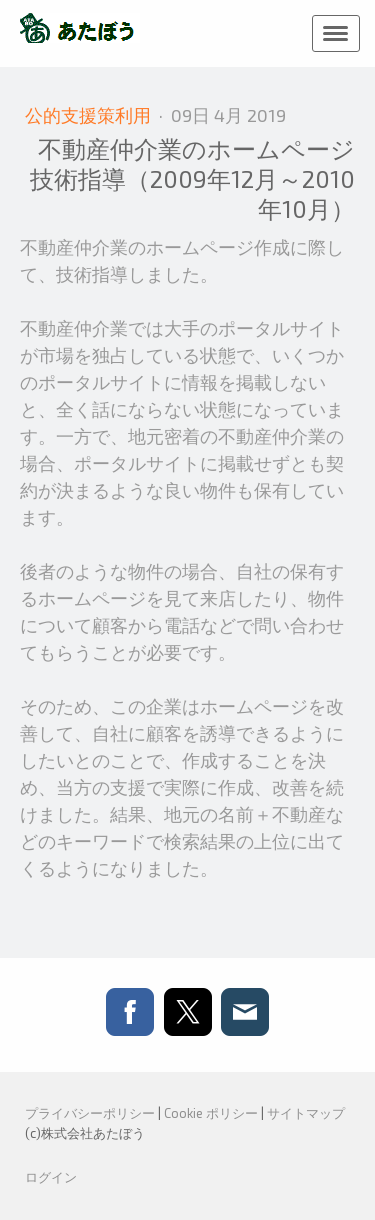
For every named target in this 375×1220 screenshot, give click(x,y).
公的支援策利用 (90, 115)
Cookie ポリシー (211, 1113)
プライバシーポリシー (90, 1113)
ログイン (51, 1177)
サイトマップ (306, 1113)
